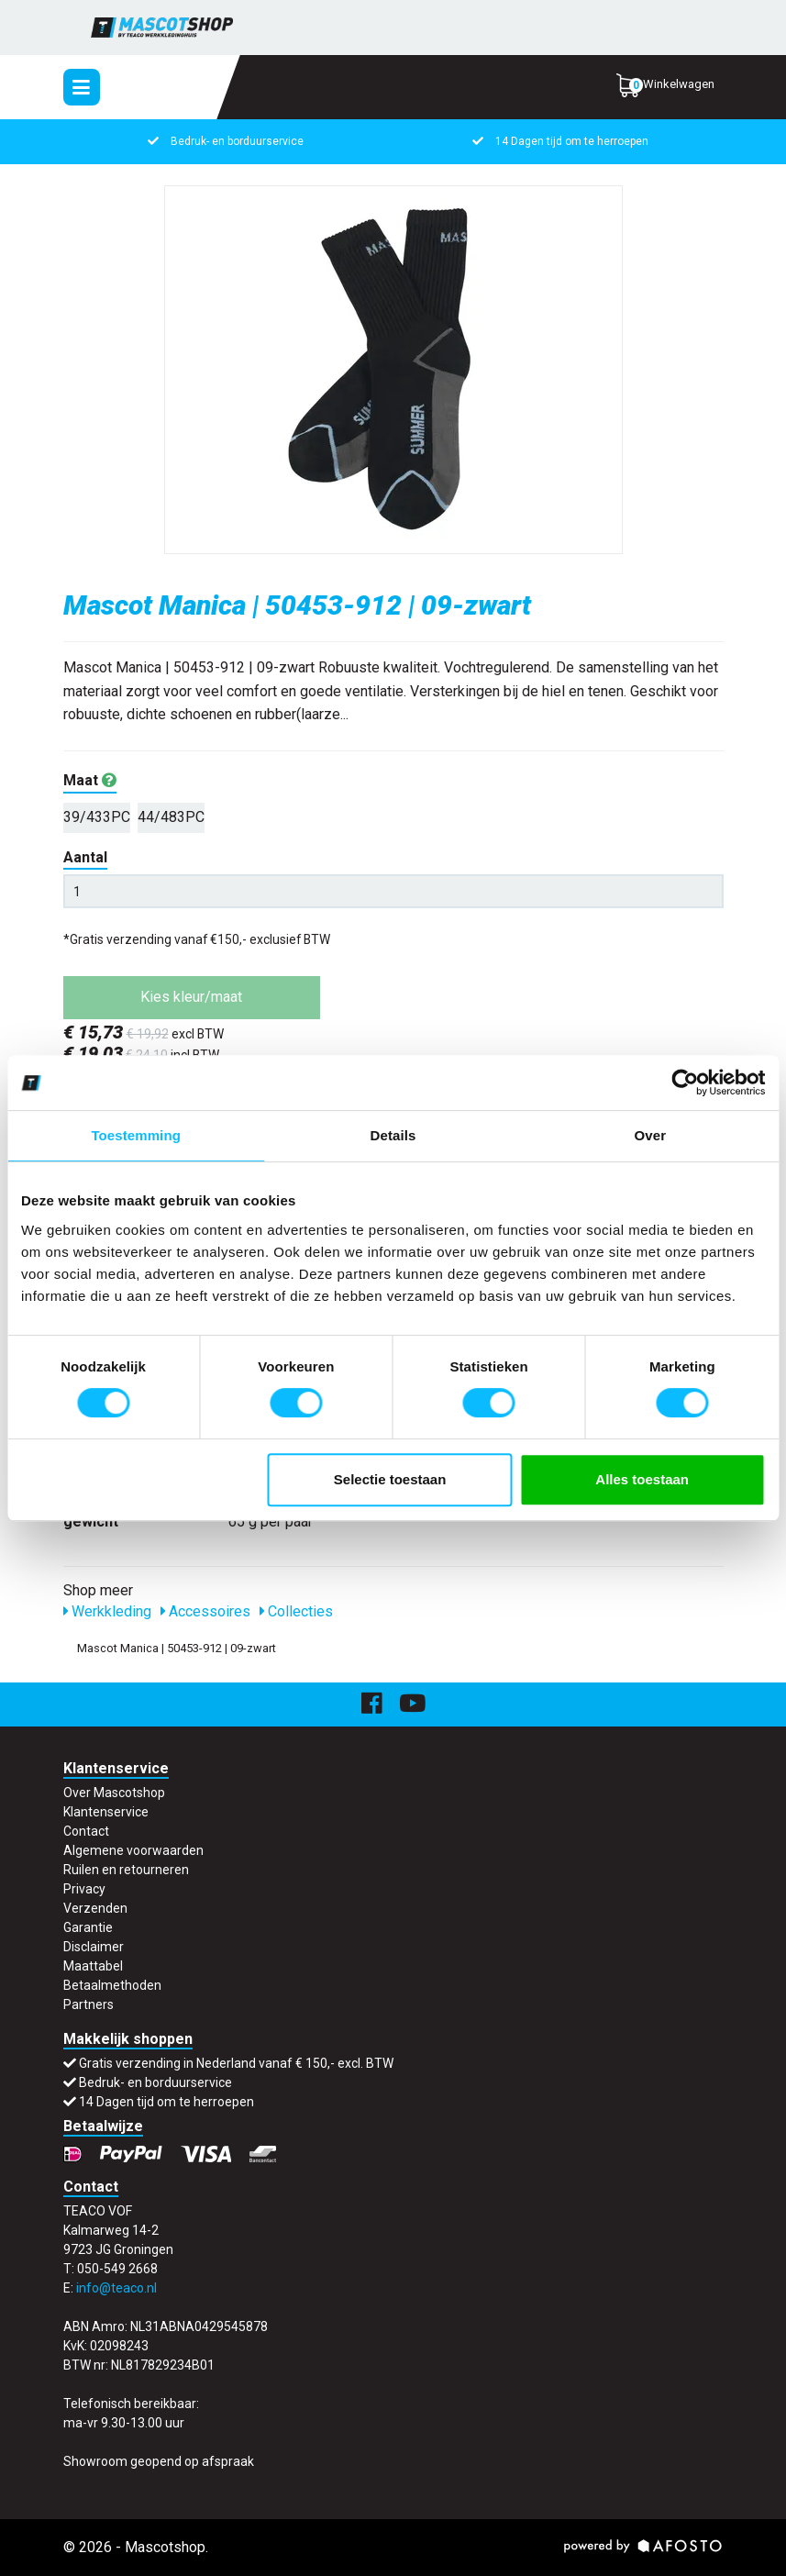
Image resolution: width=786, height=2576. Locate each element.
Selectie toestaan (390, 1479)
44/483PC (171, 817)
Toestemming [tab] (136, 1135)
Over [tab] (651, 1135)
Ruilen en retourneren (126, 1869)
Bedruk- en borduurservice (237, 141)
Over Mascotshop (114, 1792)
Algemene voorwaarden (133, 1850)
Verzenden (95, 1908)
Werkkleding (107, 1611)
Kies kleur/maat (191, 996)
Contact (86, 1831)
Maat (89, 780)
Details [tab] (393, 1135)
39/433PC (96, 817)
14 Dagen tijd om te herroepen (571, 141)
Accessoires (205, 1611)
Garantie (88, 1927)
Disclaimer (93, 1946)
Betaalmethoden (112, 1985)
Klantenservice (106, 1811)
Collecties (296, 1611)
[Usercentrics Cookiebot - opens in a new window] (684, 1082)
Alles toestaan (642, 1479)
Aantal (85, 857)
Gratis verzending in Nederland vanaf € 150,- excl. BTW (236, 2063)
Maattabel (93, 1966)
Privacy (84, 1889)
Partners (88, 2004)
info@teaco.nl (116, 2288)
